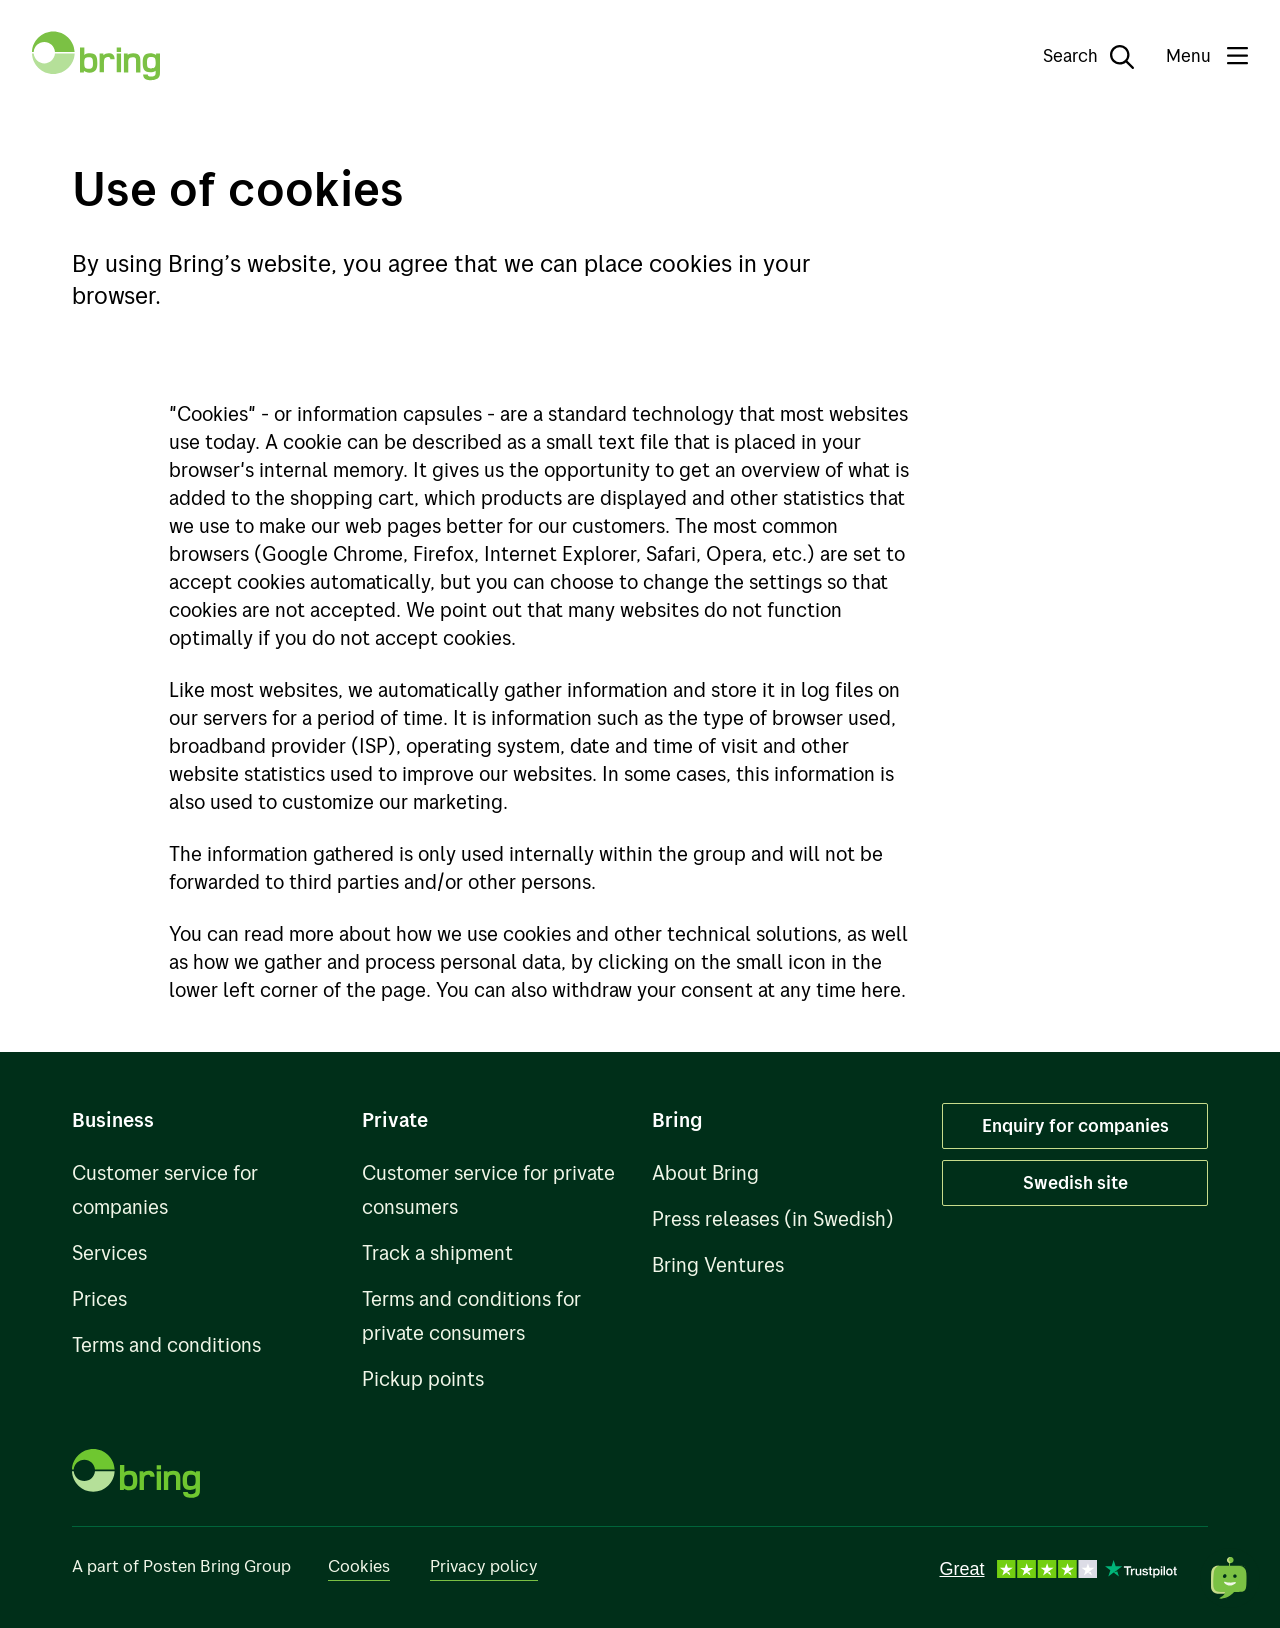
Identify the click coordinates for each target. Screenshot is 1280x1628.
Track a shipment (437, 1252)
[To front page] (96, 56)
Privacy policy (484, 1565)
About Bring (705, 1172)
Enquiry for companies (1075, 1125)
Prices (99, 1298)
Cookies (359, 1565)
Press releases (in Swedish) (773, 1218)
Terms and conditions (166, 1344)
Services (109, 1252)
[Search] (1074, 56)
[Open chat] (1230, 1578)
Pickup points (423, 1378)
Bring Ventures (718, 1264)
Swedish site (1075, 1182)
